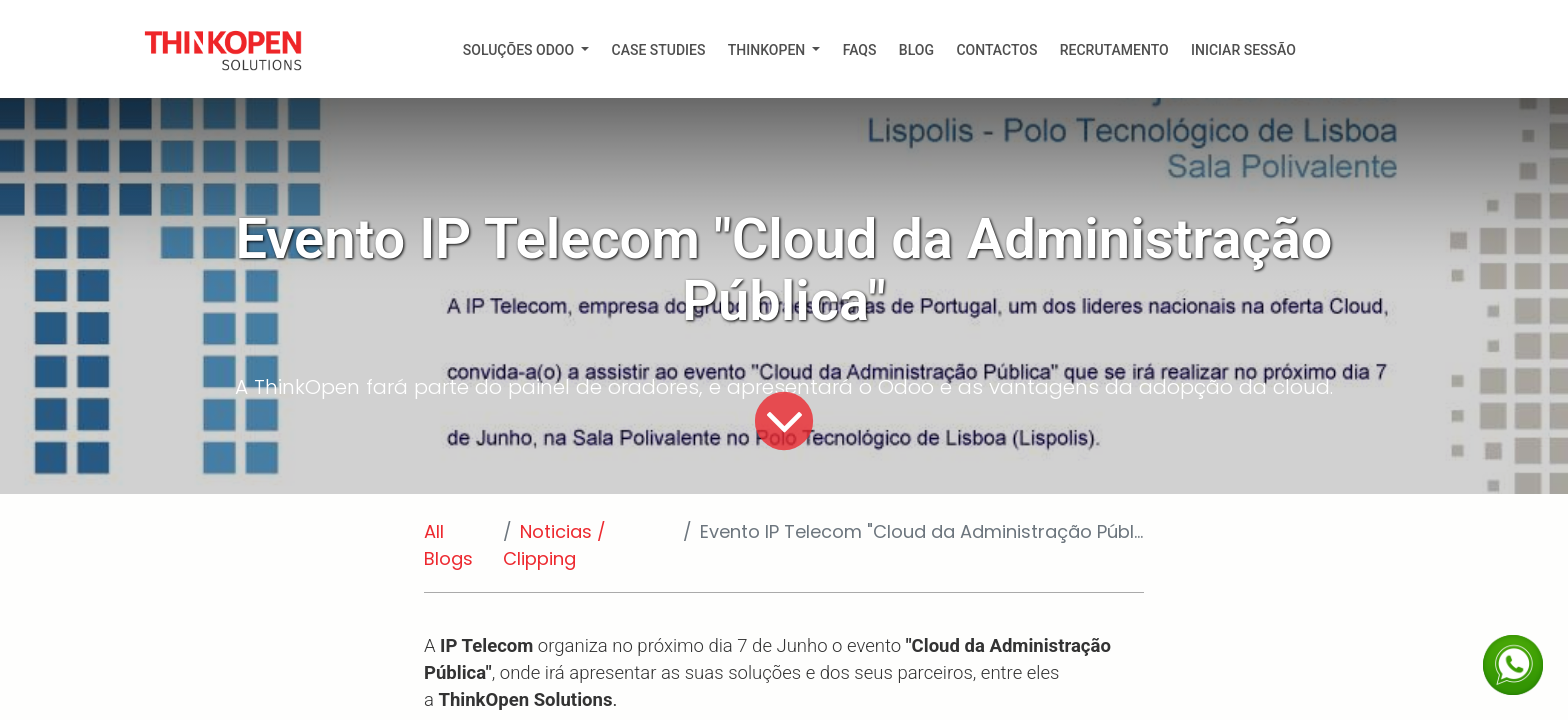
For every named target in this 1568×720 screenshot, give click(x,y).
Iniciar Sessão (1243, 50)
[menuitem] (526, 50)
